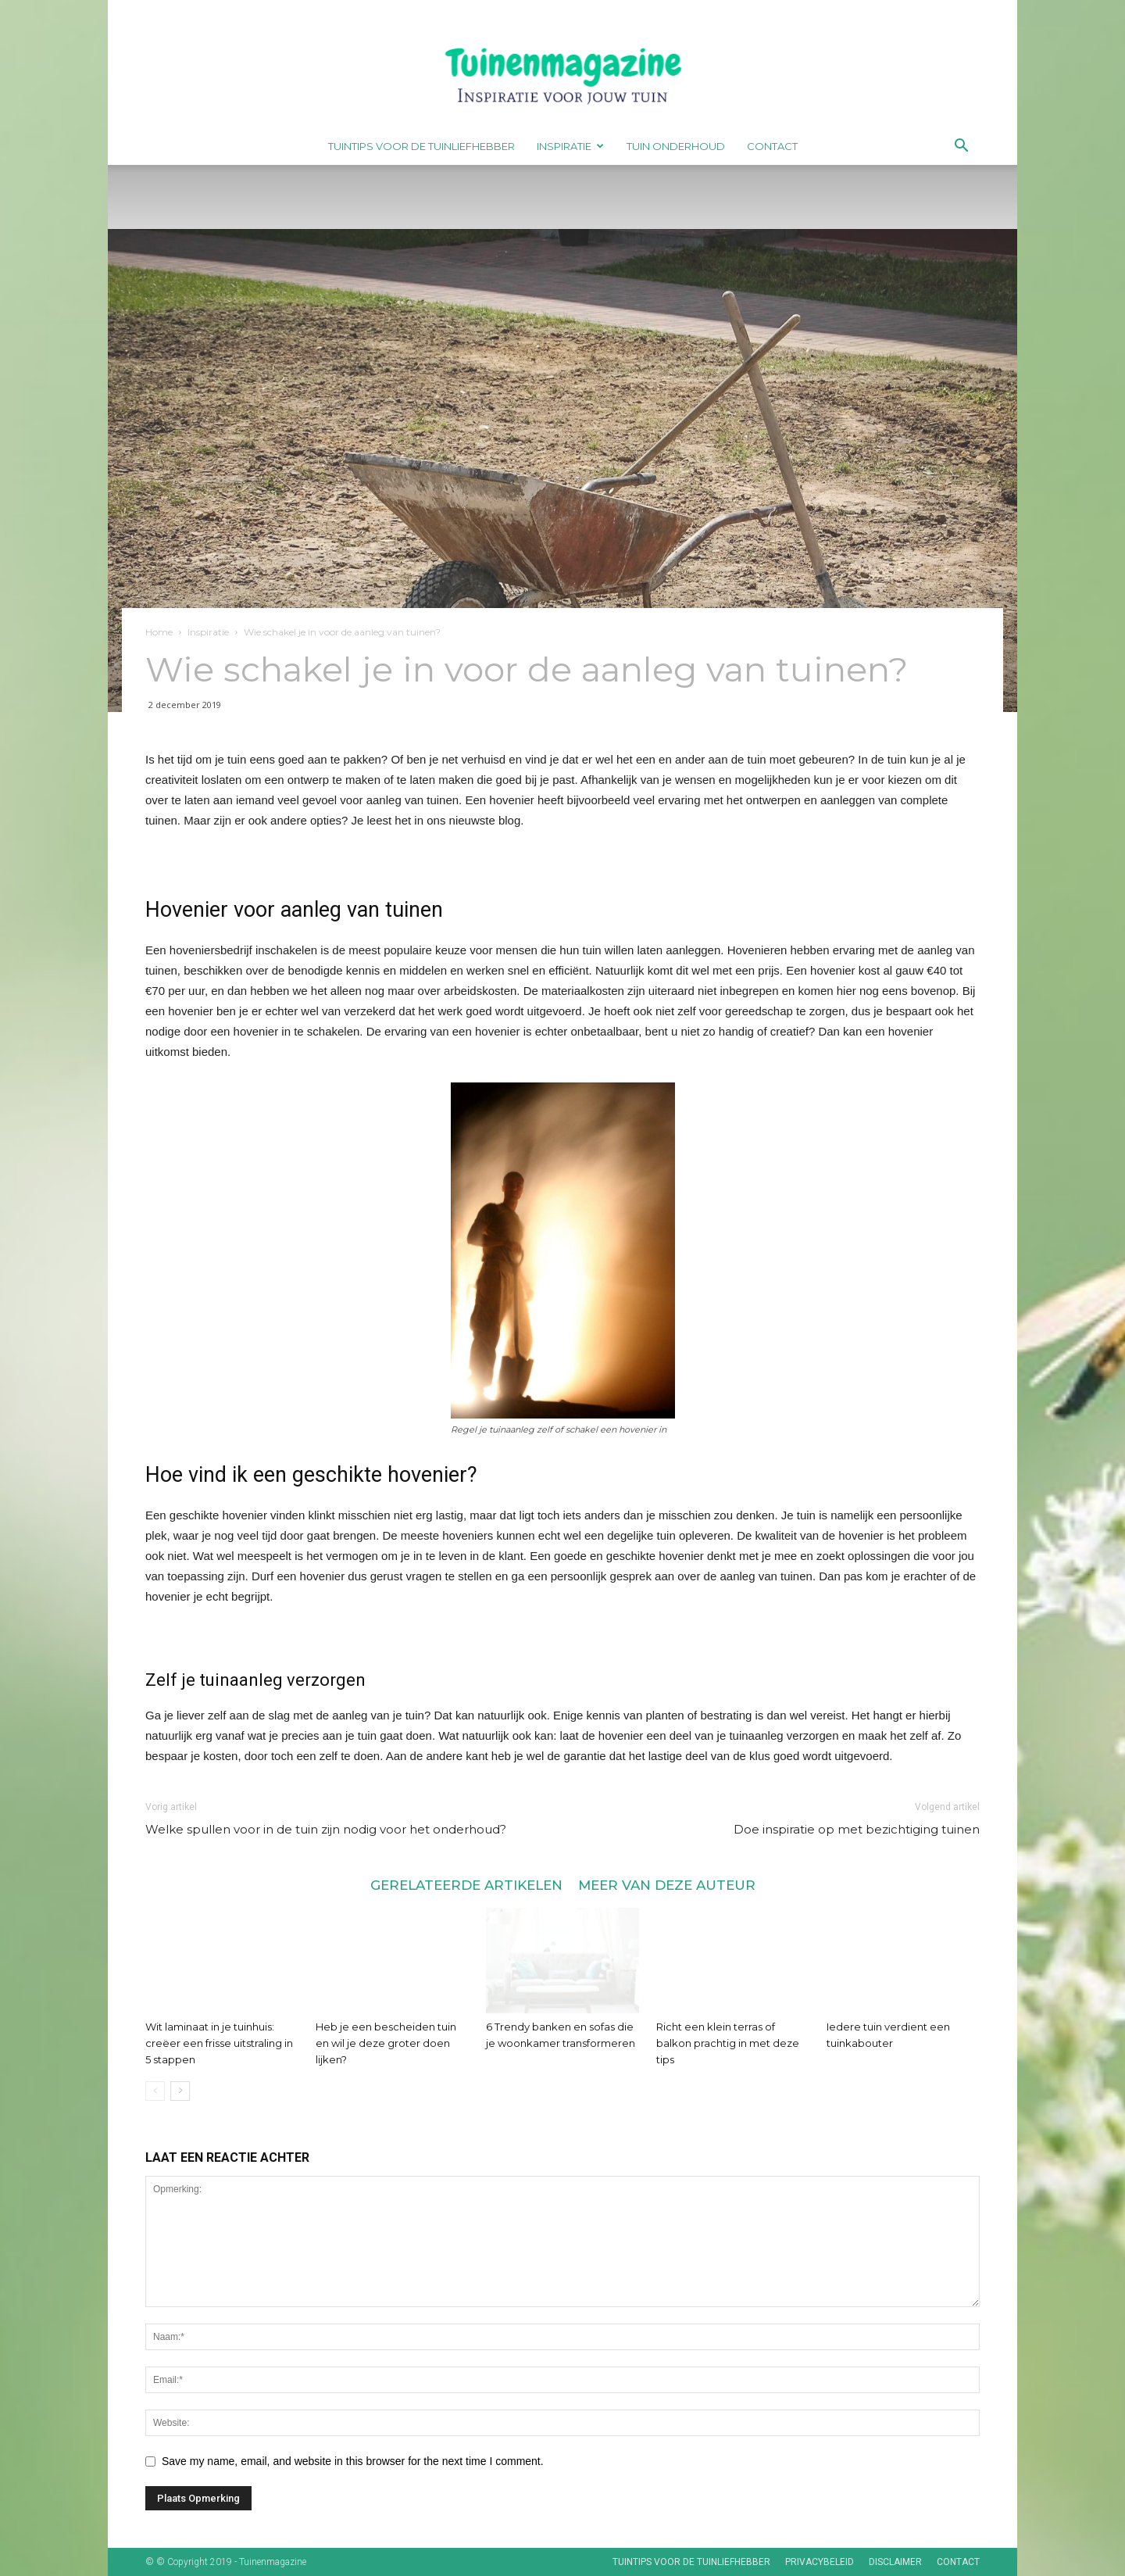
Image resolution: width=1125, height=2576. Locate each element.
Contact (772, 146)
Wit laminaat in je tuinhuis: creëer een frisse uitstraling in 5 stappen (219, 2043)
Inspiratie (570, 146)
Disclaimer (895, 2561)
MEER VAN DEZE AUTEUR (666, 1884)
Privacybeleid (819, 2561)
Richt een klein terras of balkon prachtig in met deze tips (727, 2043)
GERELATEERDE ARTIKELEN (466, 1884)
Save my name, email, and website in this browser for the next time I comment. (353, 2461)
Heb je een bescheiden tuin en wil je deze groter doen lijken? (386, 2043)
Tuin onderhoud (676, 146)
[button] (961, 147)
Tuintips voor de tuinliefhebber (421, 146)
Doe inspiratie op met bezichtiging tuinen (857, 1829)
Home (159, 632)
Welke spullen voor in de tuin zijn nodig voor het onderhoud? (325, 1829)
